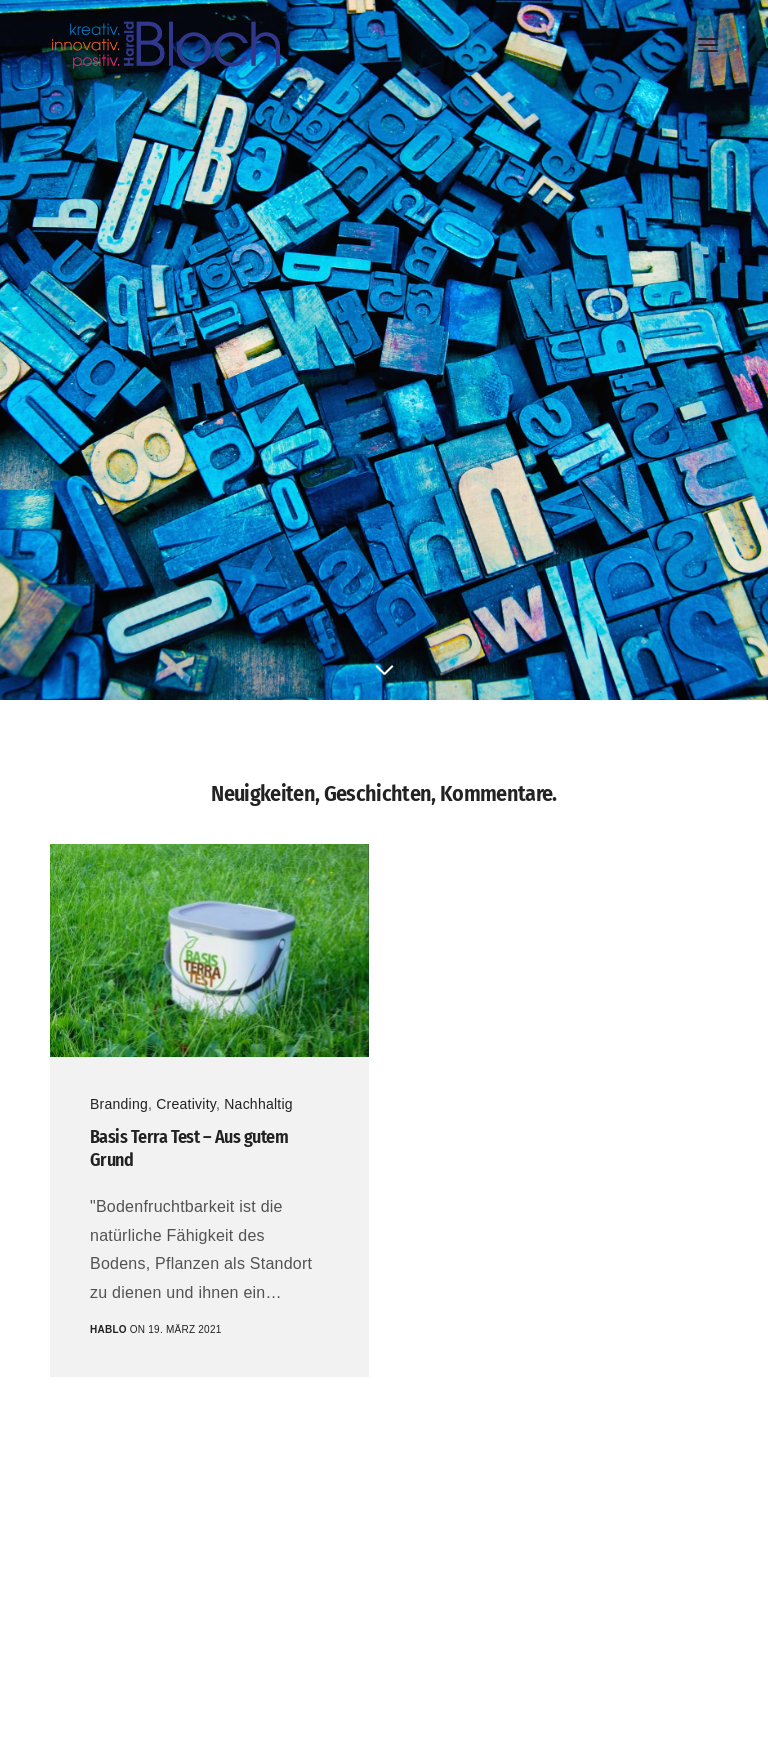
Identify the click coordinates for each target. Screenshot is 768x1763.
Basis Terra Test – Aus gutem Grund (189, 1148)
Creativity (186, 1104)
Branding (119, 1104)
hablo (108, 1329)
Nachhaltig (258, 1104)
